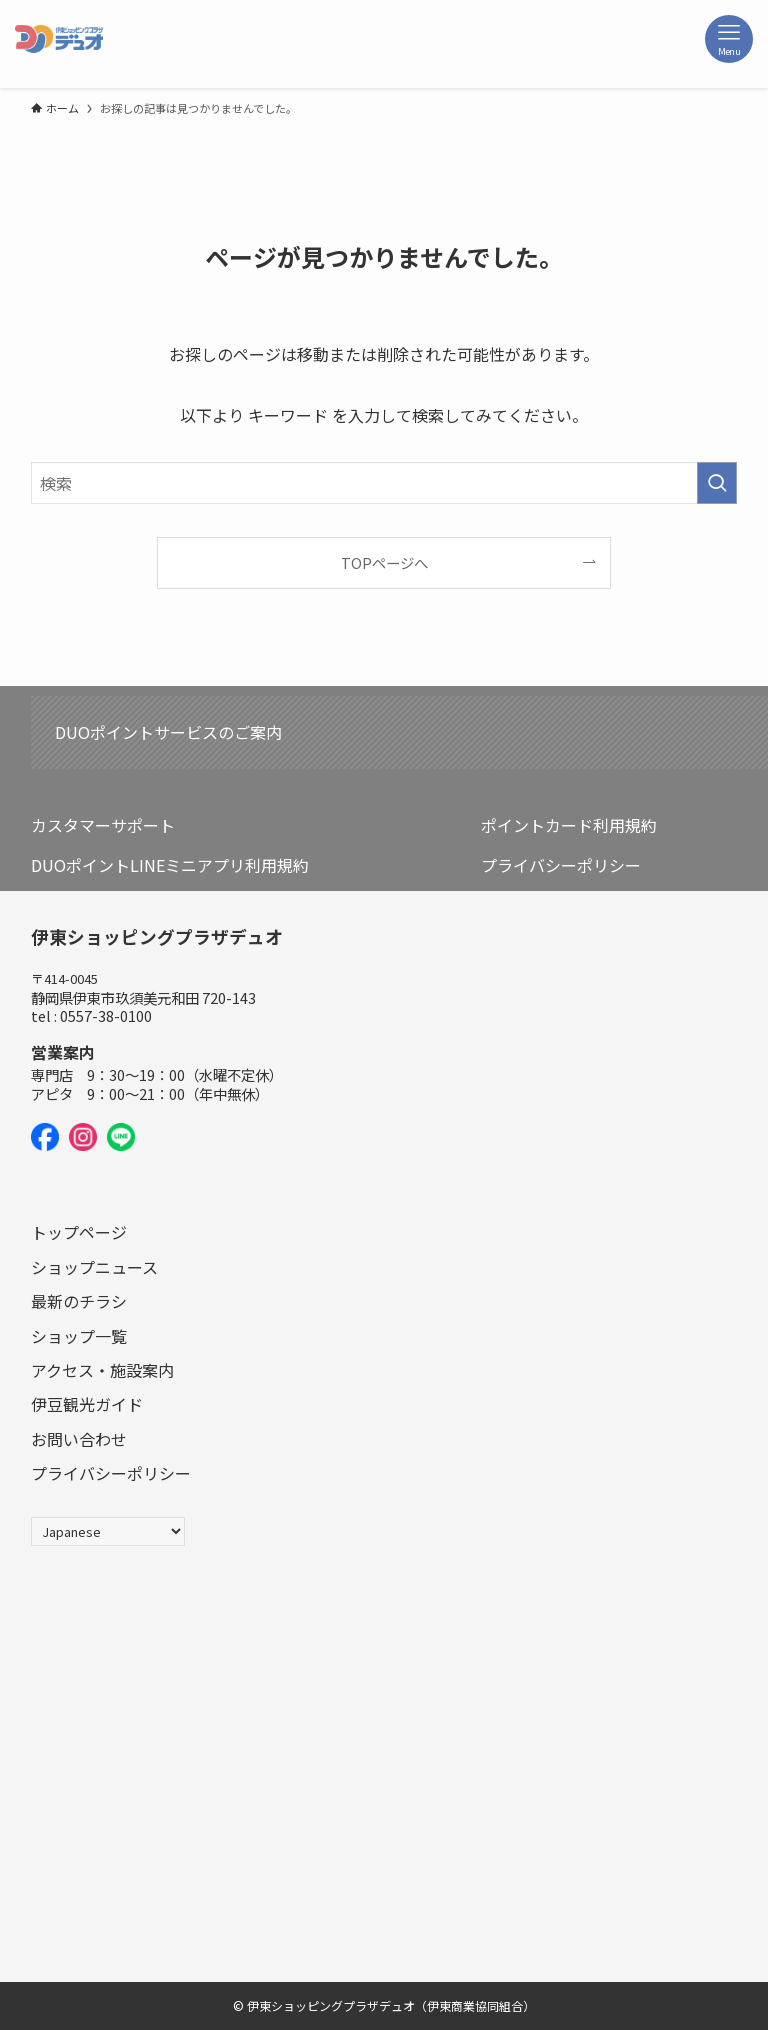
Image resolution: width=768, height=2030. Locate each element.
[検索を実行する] (717, 483)
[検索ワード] (384, 483)
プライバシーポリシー (561, 865)
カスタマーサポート (103, 825)
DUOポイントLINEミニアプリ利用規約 (170, 865)
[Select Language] (108, 1531)
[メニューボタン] (729, 39)
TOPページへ (384, 562)
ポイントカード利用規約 (569, 825)
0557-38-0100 (106, 1015)
